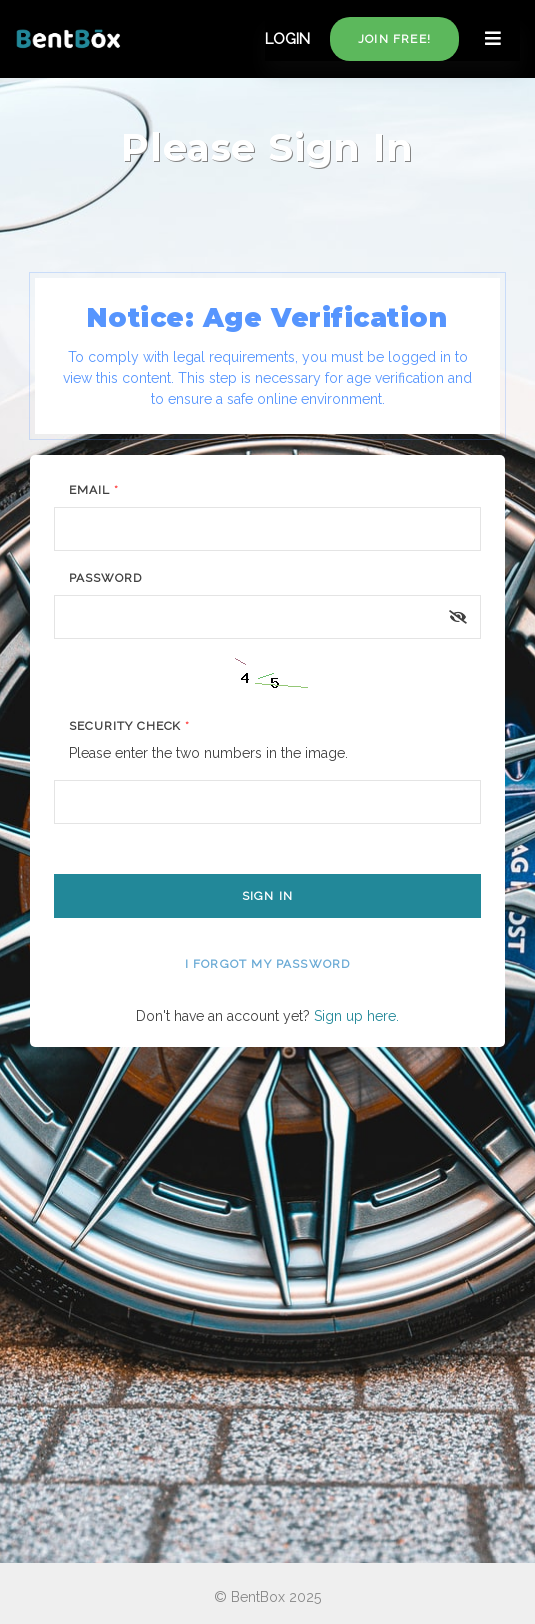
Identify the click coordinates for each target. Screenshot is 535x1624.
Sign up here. (356, 1016)
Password (105, 578)
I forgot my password (268, 964)
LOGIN (287, 39)
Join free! (394, 39)
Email (94, 490)
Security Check (129, 726)
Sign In (267, 896)
